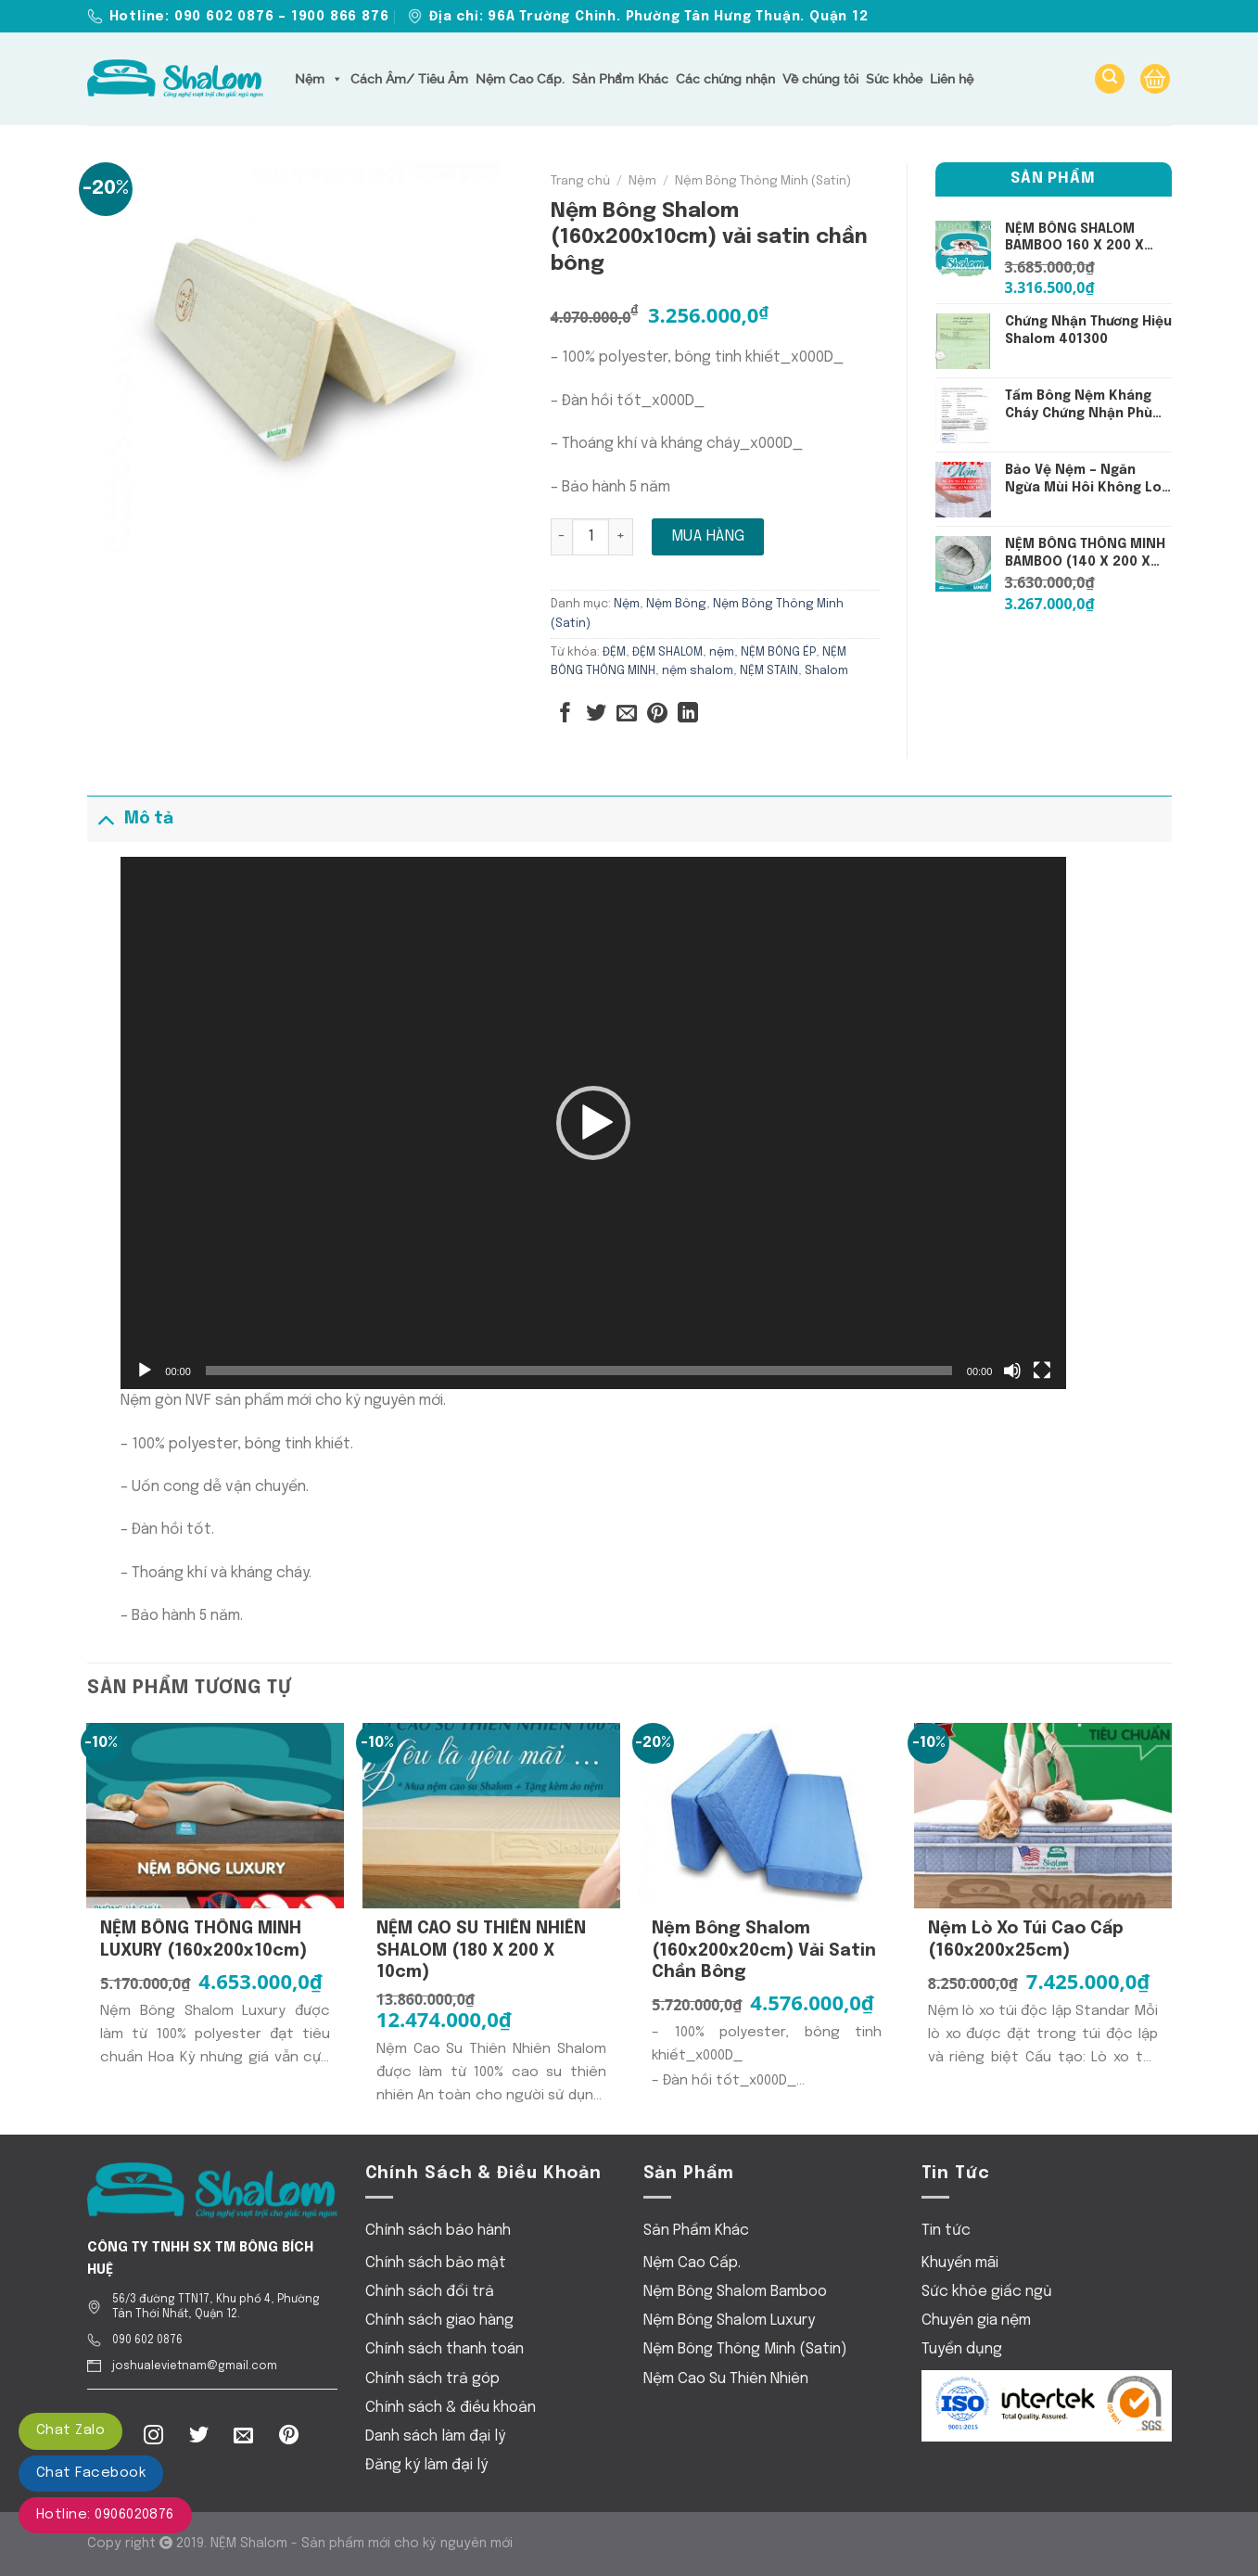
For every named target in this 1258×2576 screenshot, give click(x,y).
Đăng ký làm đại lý (426, 2465)
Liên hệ (951, 78)
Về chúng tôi (820, 78)
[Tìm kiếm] (1110, 79)
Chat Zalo (70, 2430)
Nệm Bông (676, 604)
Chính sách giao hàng (439, 2320)
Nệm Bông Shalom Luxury (729, 2320)
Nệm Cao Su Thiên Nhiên (725, 2379)
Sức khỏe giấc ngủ (986, 2292)
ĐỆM (614, 652)
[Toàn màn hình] (1042, 1370)
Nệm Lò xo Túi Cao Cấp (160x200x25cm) (1026, 1939)
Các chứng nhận (725, 78)
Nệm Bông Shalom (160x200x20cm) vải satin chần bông (764, 1950)
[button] (593, 1123)
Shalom (826, 671)
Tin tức (946, 2230)
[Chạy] (144, 1370)
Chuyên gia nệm (976, 2320)
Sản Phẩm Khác (620, 78)
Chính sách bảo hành (438, 2230)
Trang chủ (580, 180)
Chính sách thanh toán (444, 2349)
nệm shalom (697, 671)
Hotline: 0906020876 (105, 2514)
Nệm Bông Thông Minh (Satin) (763, 180)
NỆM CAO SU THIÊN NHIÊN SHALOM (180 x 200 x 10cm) (481, 1950)
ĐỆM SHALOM (667, 652)
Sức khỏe (894, 78)
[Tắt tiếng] (1012, 1370)
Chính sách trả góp (432, 2379)
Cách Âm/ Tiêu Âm (409, 78)
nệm (721, 652)
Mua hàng (708, 536)
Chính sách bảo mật (435, 2263)
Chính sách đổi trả (429, 2292)
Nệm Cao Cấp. (520, 78)
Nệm (319, 78)
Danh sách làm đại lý (435, 2436)
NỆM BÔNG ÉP (778, 652)
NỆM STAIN (769, 671)
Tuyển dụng (961, 2349)
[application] (593, 1123)
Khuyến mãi (959, 2263)
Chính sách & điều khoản (450, 2408)
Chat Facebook (91, 2473)
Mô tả (130, 818)
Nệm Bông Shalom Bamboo (735, 2292)
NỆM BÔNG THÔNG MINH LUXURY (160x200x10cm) (203, 1939)
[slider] (579, 1370)
